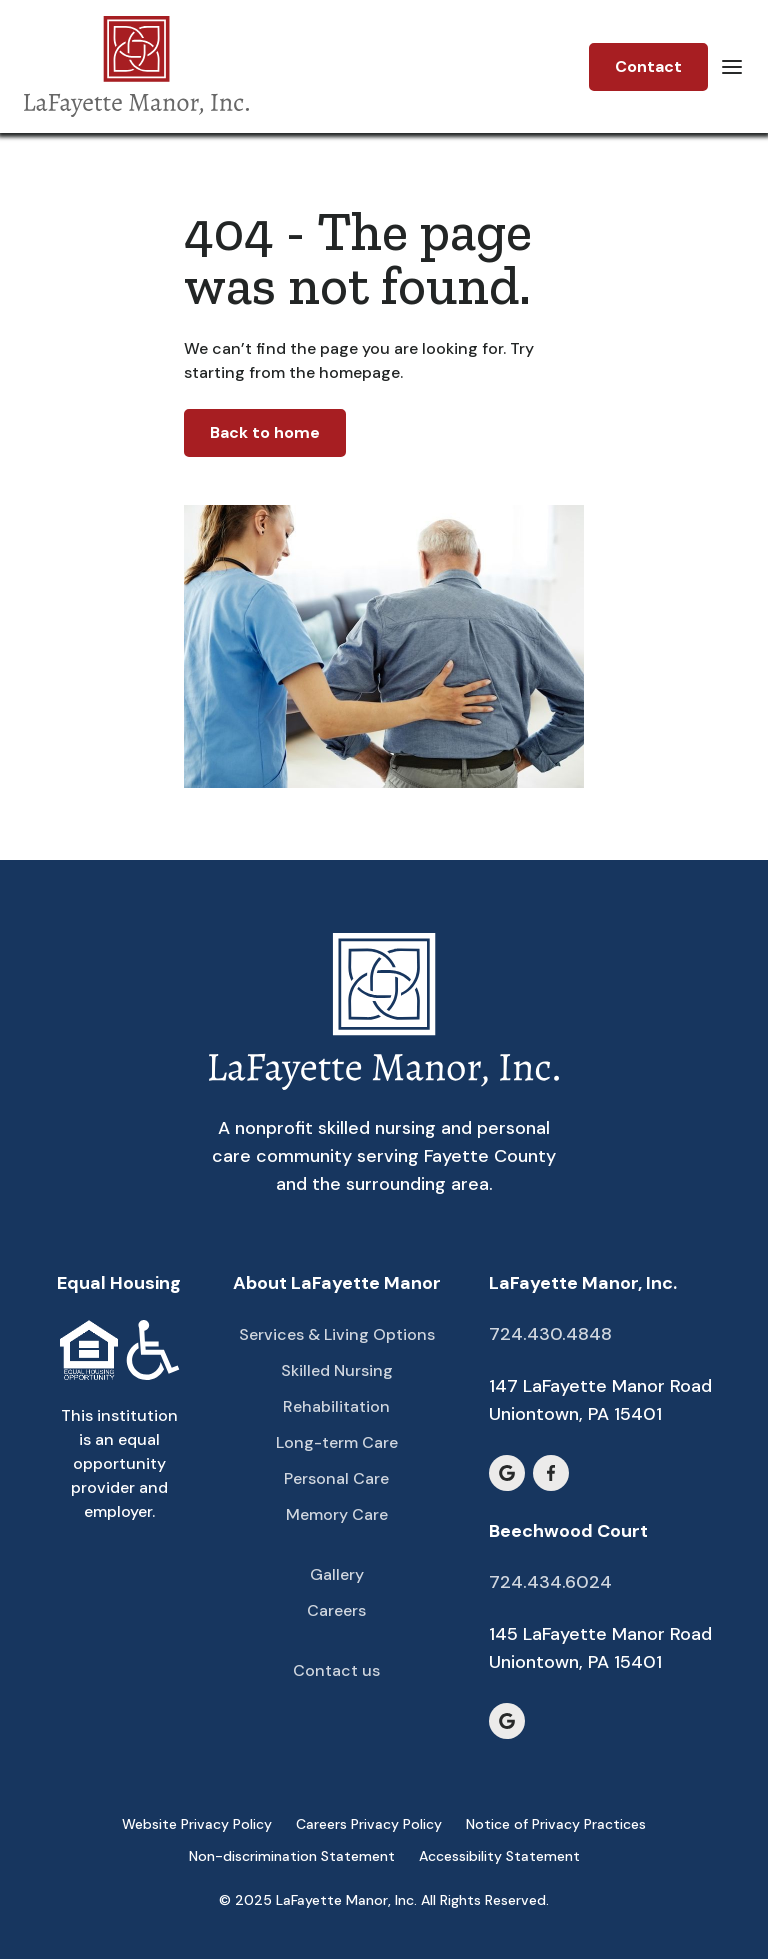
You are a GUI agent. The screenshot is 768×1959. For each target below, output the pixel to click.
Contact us (336, 1670)
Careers (336, 1610)
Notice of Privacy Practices (556, 1824)
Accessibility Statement (499, 1856)
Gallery (337, 1574)
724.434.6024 (550, 1582)
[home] (136, 66)
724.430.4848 (550, 1334)
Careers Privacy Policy (369, 1824)
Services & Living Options (337, 1334)
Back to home (265, 432)
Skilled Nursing (337, 1370)
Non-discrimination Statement (292, 1856)
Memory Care (337, 1514)
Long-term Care (337, 1442)
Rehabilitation (336, 1406)
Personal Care (336, 1478)
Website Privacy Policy (197, 1824)
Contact (648, 66)
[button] (732, 67)
